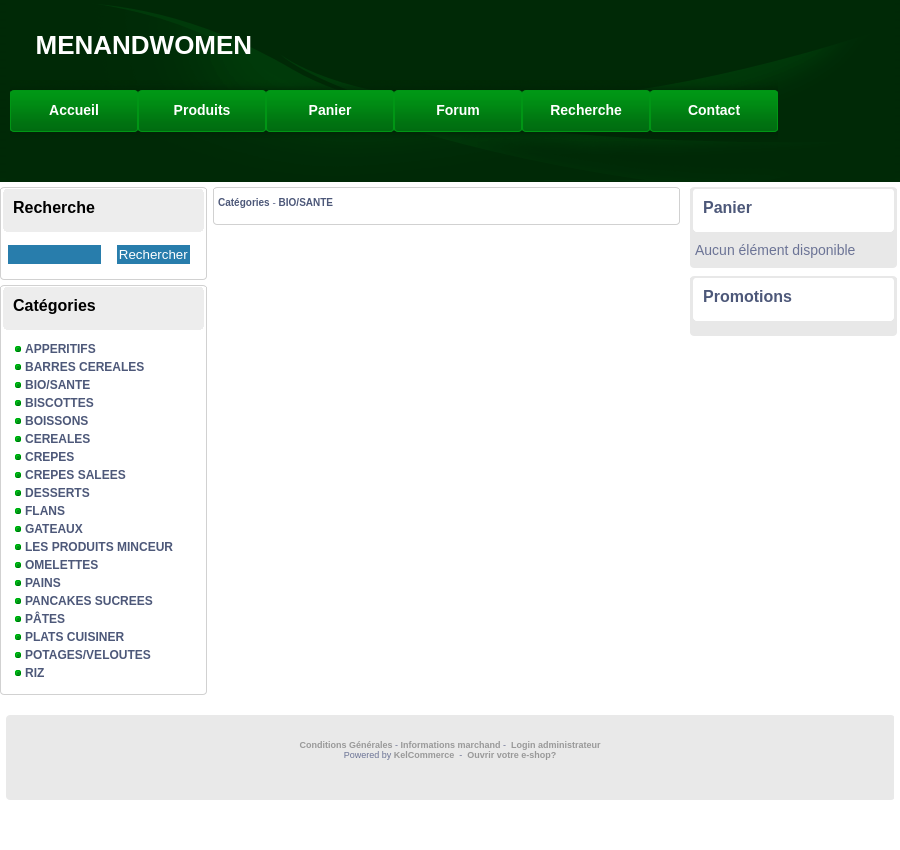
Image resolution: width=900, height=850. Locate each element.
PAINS (43, 583)
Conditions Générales (345, 745)
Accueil (74, 110)
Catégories (244, 202)
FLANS (45, 511)
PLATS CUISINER (74, 637)
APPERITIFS (60, 349)
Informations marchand (451, 745)
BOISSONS (56, 421)
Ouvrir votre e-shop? (511, 755)
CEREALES (57, 439)
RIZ (34, 673)
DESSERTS (57, 493)
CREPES (49, 457)
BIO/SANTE (57, 385)
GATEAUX (54, 529)
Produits (202, 110)
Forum (458, 110)
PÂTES (45, 619)
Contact (714, 110)
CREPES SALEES (75, 475)
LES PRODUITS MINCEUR (99, 547)
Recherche (586, 110)
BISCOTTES (59, 403)
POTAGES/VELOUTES (88, 655)
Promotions (747, 296)
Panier (330, 110)
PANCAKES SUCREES (89, 601)
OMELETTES (61, 565)
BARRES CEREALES (84, 367)
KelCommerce (425, 755)
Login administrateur (556, 745)
